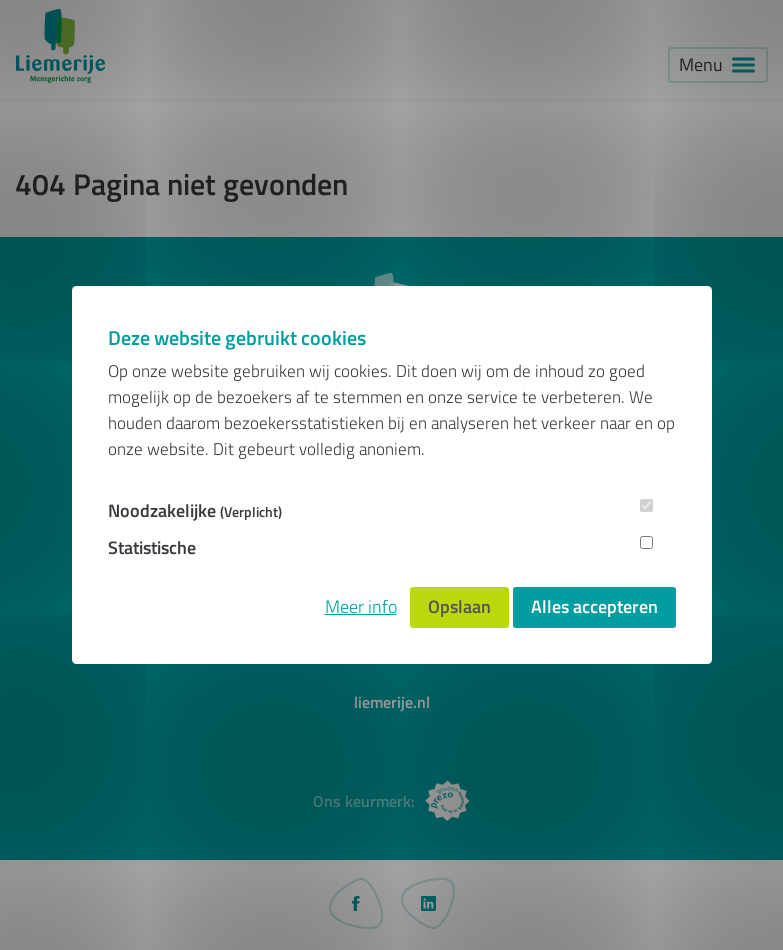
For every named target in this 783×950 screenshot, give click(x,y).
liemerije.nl (392, 702)
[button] (718, 65)
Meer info (361, 606)
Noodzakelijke (195, 510)
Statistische (152, 547)
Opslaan (459, 606)
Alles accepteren (594, 606)
